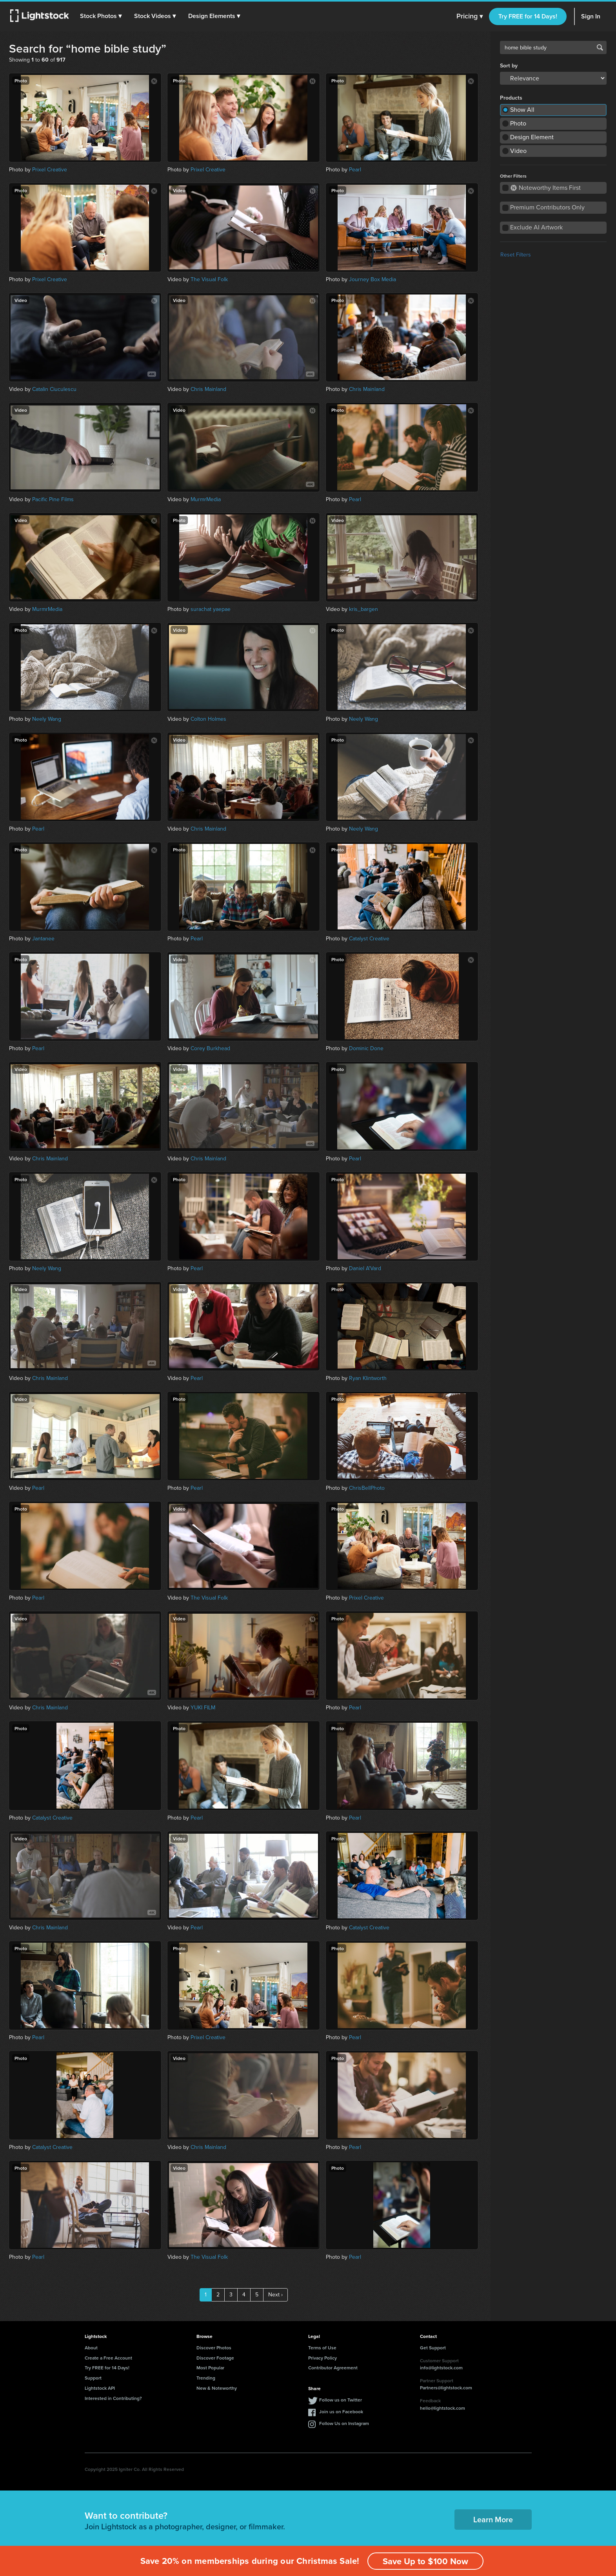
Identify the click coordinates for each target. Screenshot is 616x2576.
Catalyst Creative (369, 938)
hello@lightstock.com (442, 2408)
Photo (518, 123)
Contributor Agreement (333, 2367)
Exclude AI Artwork (536, 227)
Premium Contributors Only (547, 207)
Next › (275, 2295)
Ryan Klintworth (368, 1378)
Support (93, 2377)
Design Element (532, 137)
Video (518, 150)
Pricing (469, 16)
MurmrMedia (206, 499)
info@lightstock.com (441, 2367)
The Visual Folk (209, 279)
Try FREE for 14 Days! (527, 16)
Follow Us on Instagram (344, 2423)
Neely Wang (46, 719)
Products (511, 98)
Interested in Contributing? (113, 2398)
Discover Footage (215, 2357)
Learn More (493, 2519)
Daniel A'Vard (365, 1268)
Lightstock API (100, 2388)
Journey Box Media (372, 279)
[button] (101, 16)
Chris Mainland (208, 389)
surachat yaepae (211, 609)
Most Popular (210, 2367)
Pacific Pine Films (53, 499)
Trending (205, 2377)
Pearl (355, 169)
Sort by (509, 66)
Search (600, 47)
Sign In (590, 16)
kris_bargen (363, 609)
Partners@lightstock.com (446, 2387)
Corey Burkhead (210, 1048)
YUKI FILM (203, 1707)
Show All (522, 109)
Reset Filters (515, 255)
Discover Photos (213, 2347)
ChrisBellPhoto (367, 1488)
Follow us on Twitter (340, 2399)
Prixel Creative (49, 169)
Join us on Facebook (341, 2411)
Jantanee (43, 938)
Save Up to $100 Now (425, 2560)
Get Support (433, 2347)
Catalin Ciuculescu (54, 389)
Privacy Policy (322, 2357)
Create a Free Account (108, 2357)
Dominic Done (366, 1048)
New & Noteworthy (216, 2388)
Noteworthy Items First (546, 187)
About (91, 2347)
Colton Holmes (208, 719)
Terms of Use (322, 2347)
